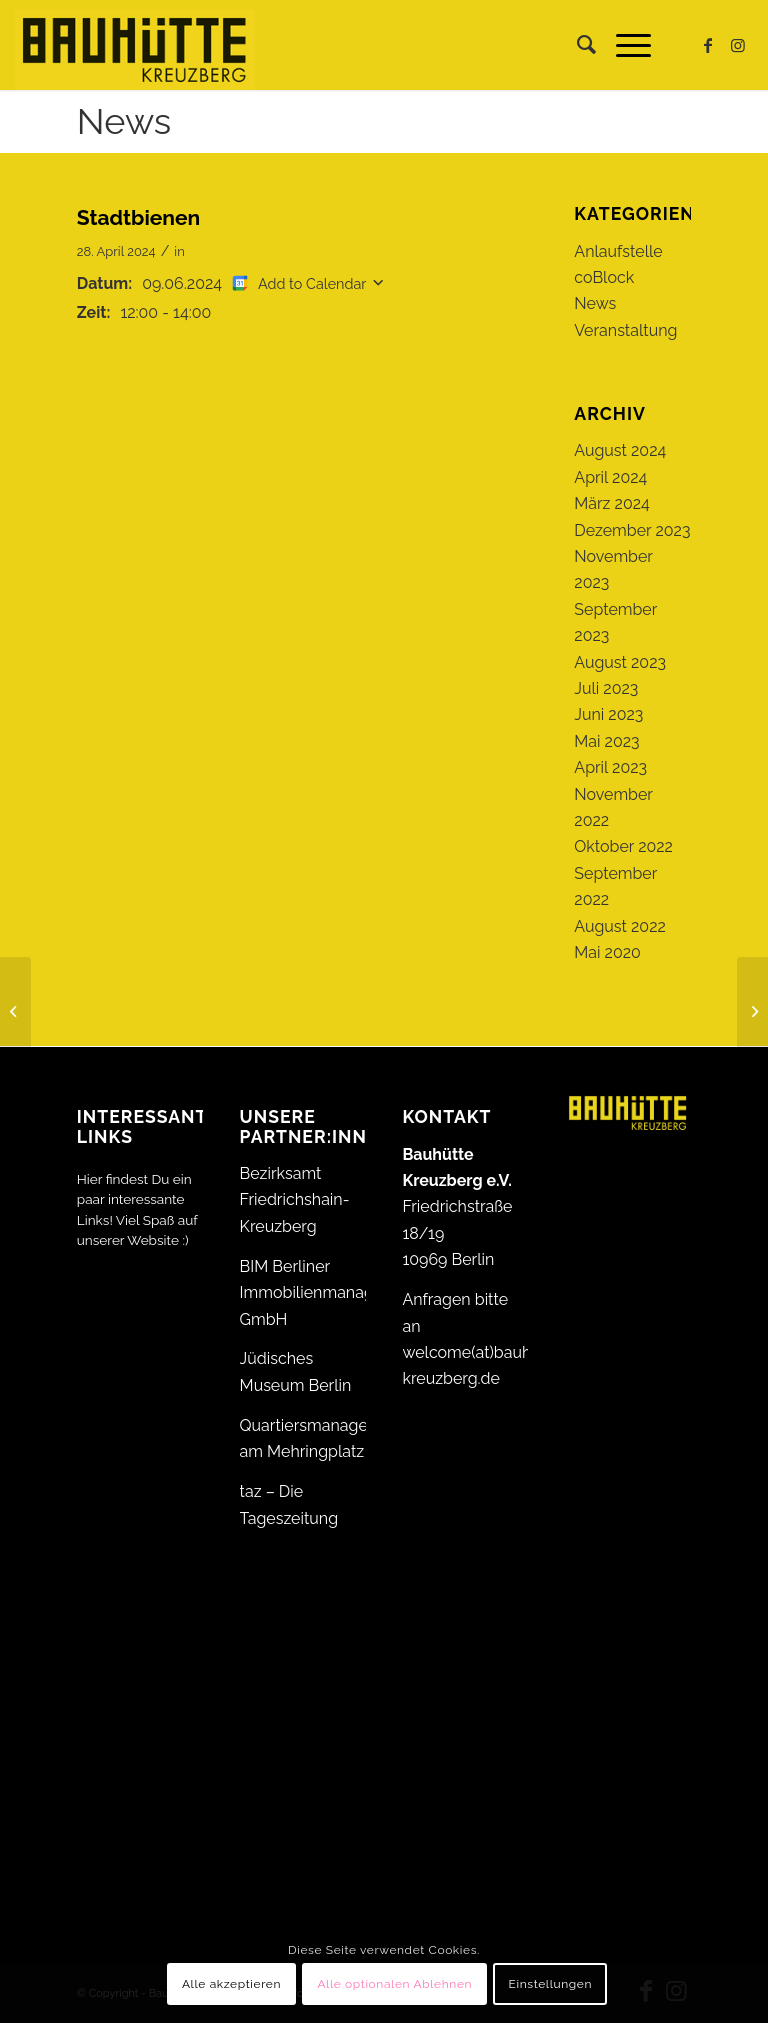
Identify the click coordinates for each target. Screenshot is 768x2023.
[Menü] (623, 45)
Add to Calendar (312, 283)
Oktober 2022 (623, 846)
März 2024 (611, 503)
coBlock (604, 277)
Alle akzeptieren (231, 1984)
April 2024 (610, 477)
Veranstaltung (625, 330)
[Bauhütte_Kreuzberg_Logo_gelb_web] (135, 45)
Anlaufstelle (618, 251)
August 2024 (620, 450)
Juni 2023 (608, 714)
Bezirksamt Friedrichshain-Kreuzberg (295, 1200)
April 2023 (610, 767)
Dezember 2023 (632, 530)
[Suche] (576, 45)
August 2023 (620, 662)
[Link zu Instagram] (738, 45)
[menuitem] (576, 45)
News (124, 121)
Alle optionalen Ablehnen (394, 1984)
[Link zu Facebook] (708, 45)
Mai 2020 (607, 952)
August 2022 (620, 926)
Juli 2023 (606, 688)
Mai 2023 (606, 741)
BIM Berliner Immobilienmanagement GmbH (331, 1293)
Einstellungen (551, 1984)
